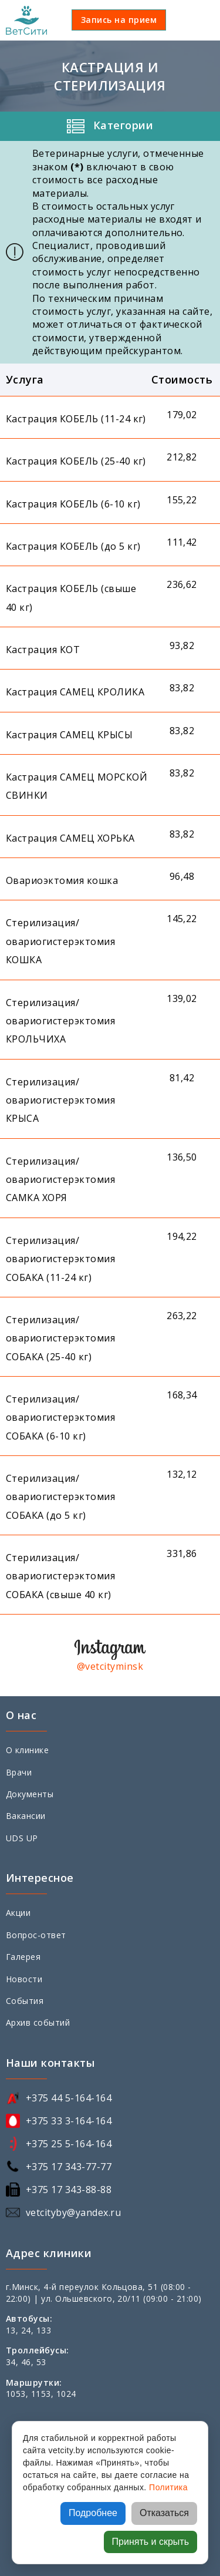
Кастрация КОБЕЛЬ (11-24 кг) (76, 418)
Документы (29, 1794)
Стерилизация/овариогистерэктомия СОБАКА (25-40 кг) (60, 1338)
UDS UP (22, 1838)
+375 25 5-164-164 (68, 2143)
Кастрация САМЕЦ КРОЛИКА (75, 691)
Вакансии (26, 1815)
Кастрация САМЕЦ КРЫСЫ (69, 734)
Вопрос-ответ (36, 1935)
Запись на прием (119, 19)
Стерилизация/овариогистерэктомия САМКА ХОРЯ (60, 1180)
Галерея (23, 1956)
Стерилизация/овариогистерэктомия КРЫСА (60, 1100)
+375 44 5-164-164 (68, 2097)
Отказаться (164, 2513)
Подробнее (93, 2513)
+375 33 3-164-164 (68, 2120)
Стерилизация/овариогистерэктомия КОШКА (60, 941)
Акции (18, 1912)
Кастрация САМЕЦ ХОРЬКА (70, 838)
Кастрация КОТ (43, 649)
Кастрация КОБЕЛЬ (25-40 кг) (76, 461)
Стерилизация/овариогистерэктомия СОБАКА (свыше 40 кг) (60, 1576)
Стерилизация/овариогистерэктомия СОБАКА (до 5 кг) (60, 1497)
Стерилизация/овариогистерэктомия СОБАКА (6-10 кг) (60, 1417)
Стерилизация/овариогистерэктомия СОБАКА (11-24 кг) (60, 1259)
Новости (24, 1979)
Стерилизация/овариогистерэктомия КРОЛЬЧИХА (60, 1021)
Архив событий (38, 2022)
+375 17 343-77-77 (68, 2166)
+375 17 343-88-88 (68, 2189)
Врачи (19, 1772)
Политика (168, 2487)
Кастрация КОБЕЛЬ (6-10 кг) (73, 503)
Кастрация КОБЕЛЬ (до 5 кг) (73, 546)
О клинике (27, 1750)
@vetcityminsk (110, 1666)
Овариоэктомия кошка (62, 880)
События (24, 2000)
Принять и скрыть (150, 2542)
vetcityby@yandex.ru (73, 2212)
